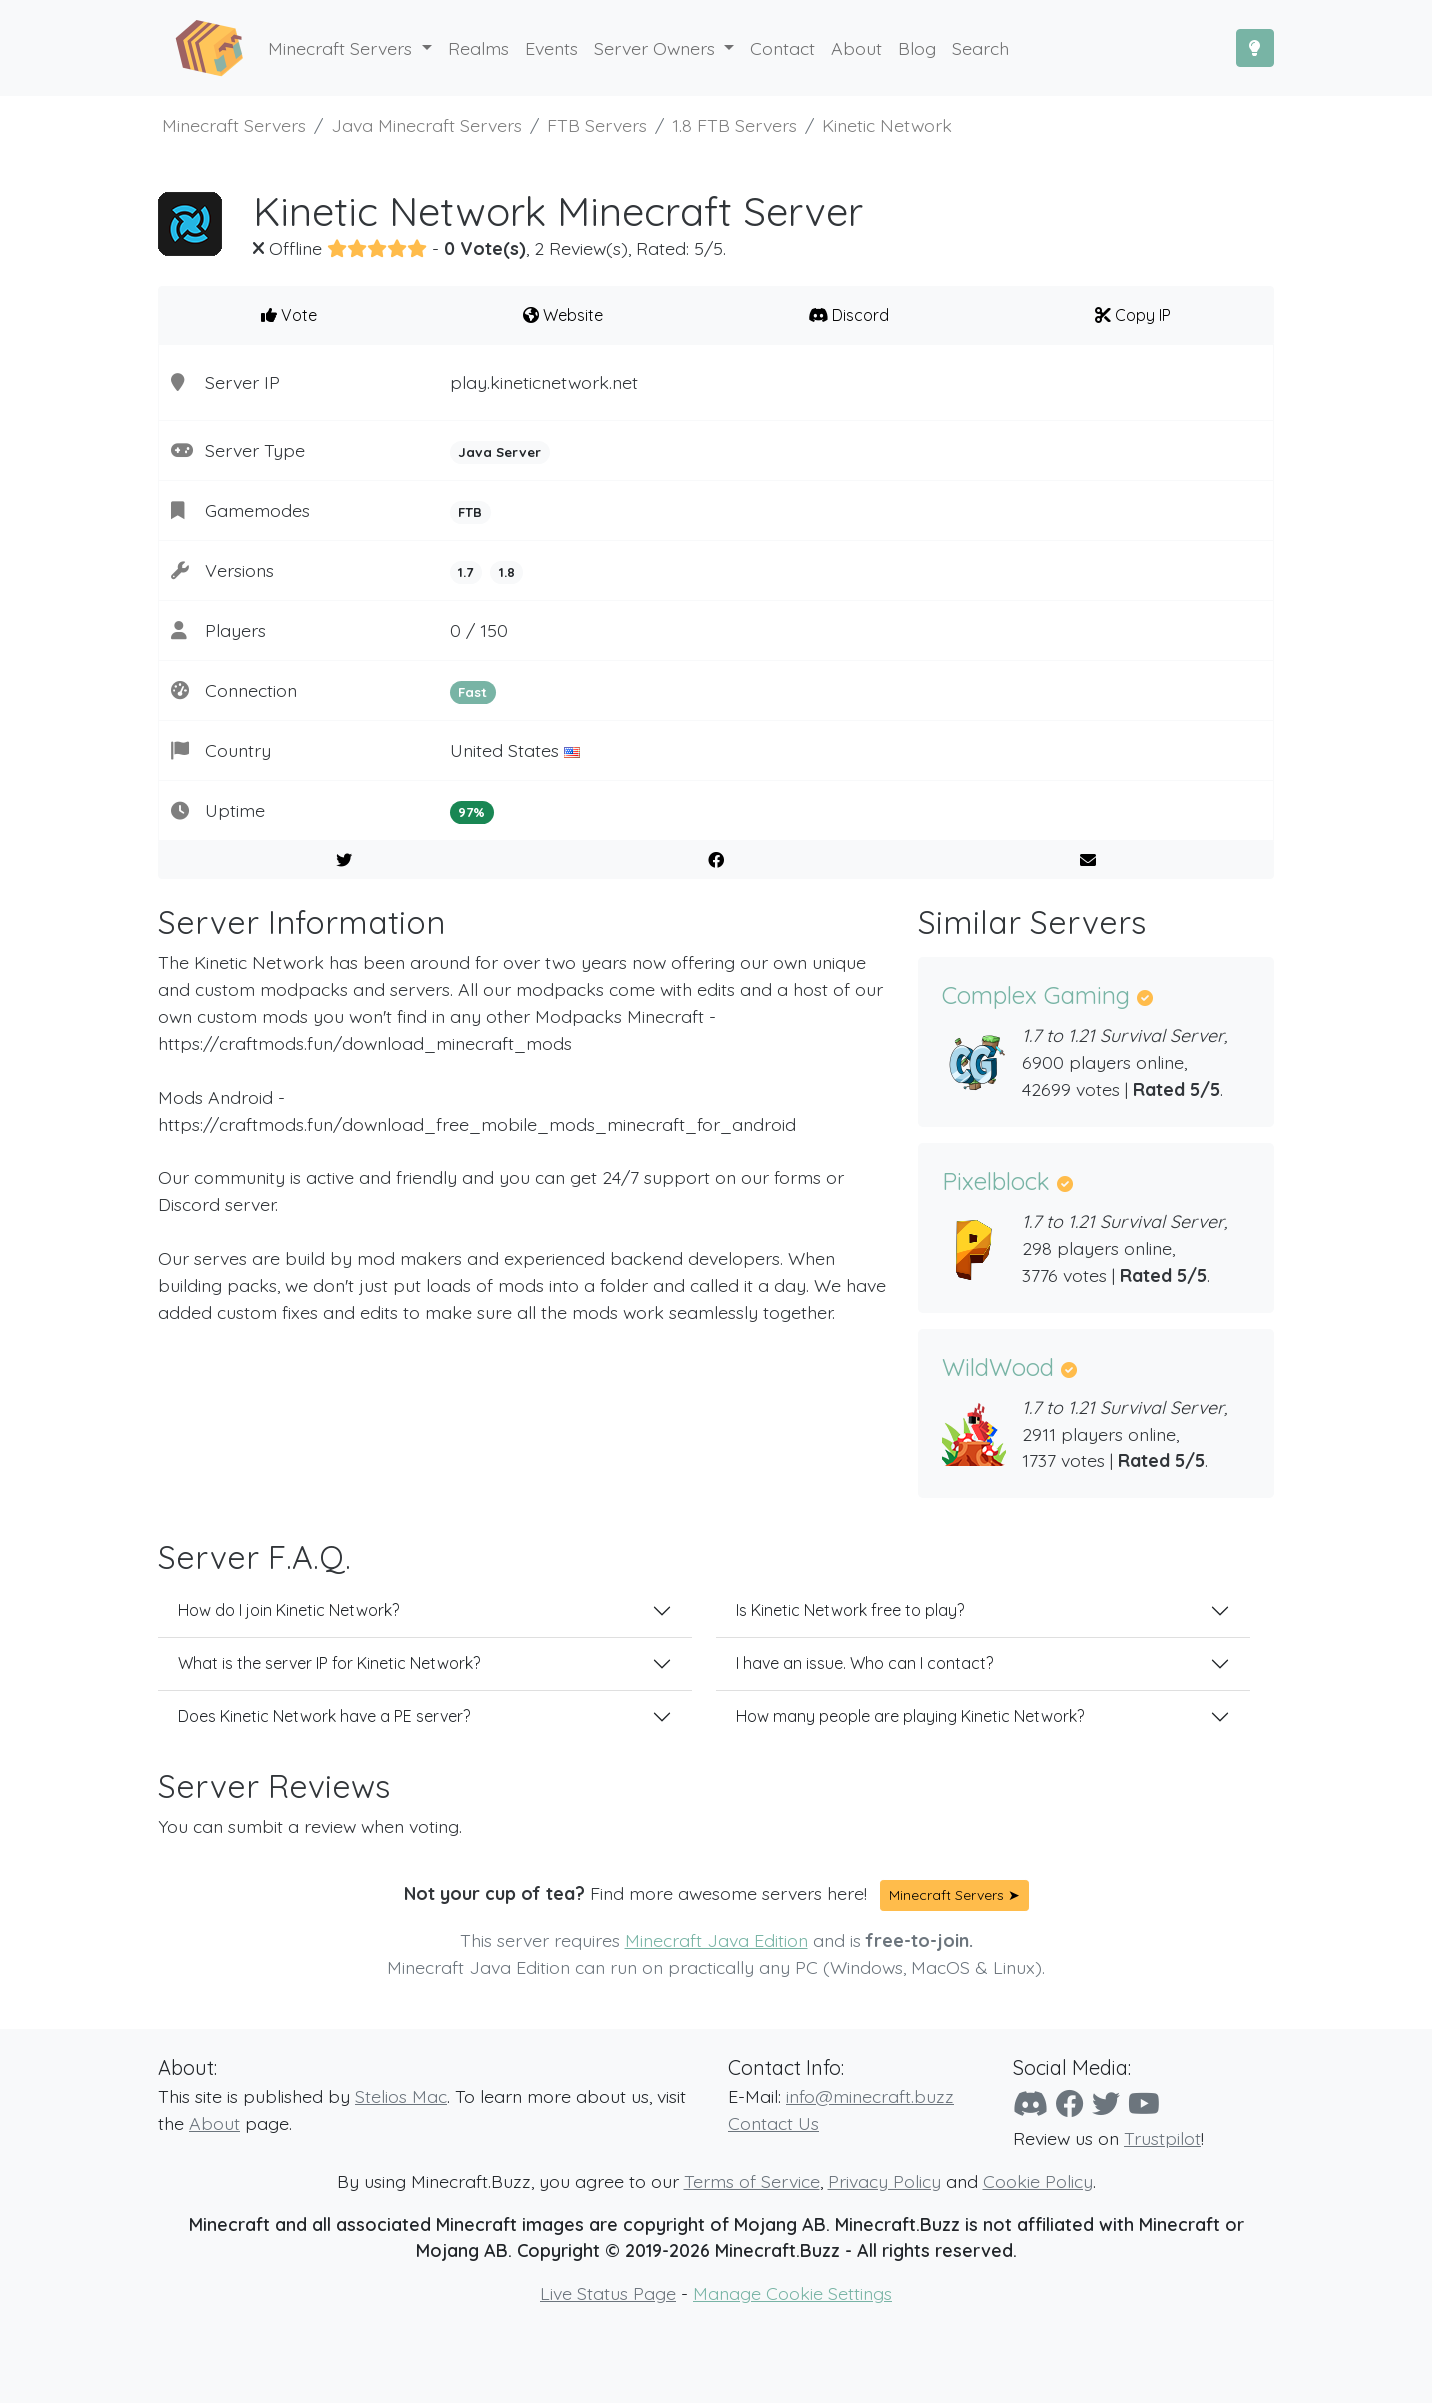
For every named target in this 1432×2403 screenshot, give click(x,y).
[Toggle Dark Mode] (1255, 48)
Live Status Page (608, 2293)
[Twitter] (1106, 2103)
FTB (470, 512)
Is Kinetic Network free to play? (850, 1610)
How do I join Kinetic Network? (288, 1610)
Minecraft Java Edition (716, 1940)
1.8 (507, 572)
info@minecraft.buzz (870, 2096)
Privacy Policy (884, 2181)
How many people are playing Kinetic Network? (910, 1716)
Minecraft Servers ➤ (954, 1895)
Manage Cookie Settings (792, 2293)
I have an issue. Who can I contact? (864, 1663)
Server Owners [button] (657, 48)
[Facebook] (1070, 2103)
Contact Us (773, 2123)
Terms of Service (752, 2181)
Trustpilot (1162, 2138)
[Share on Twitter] (344, 860)
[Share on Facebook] (716, 860)
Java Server (499, 452)
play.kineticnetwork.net (544, 382)
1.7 (465, 572)
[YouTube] (1144, 2103)
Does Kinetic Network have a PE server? (324, 1716)
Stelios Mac (401, 2096)
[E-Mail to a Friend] (1087, 860)
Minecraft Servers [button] (342, 48)
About (214, 2123)
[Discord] (1030, 2103)
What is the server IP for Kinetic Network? (329, 1663)
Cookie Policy (1038, 2181)
